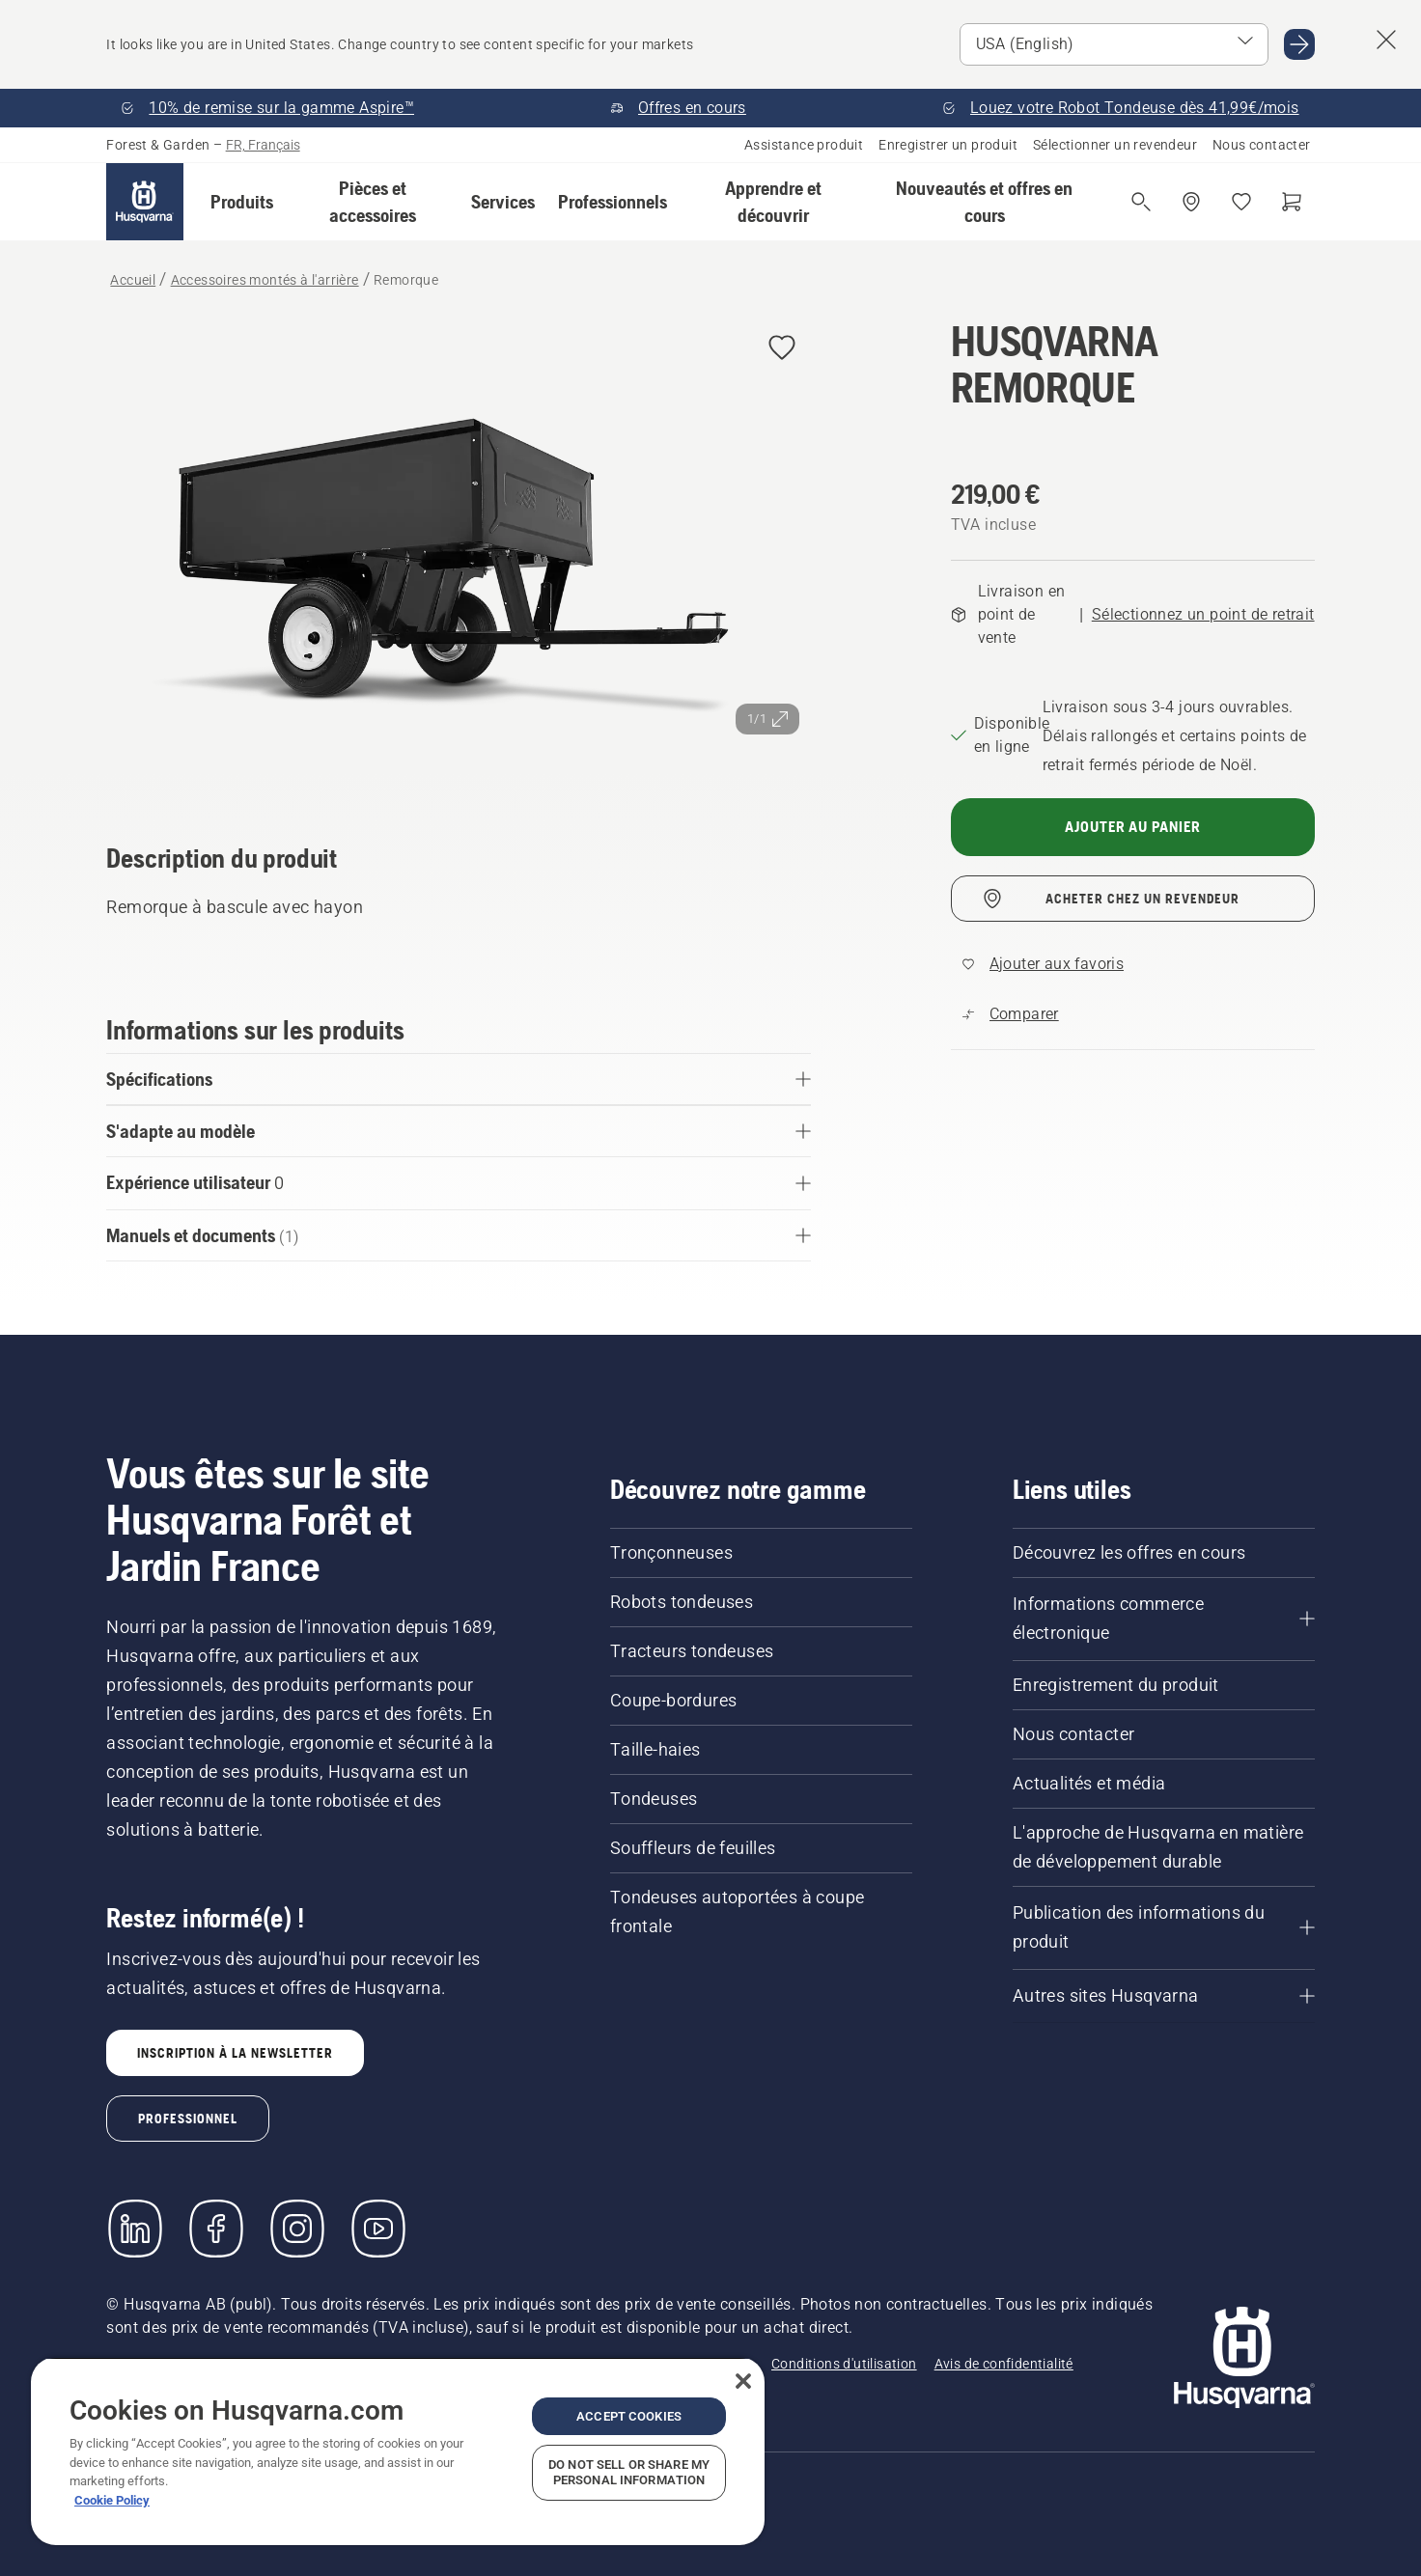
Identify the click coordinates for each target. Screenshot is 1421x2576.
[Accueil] (144, 201)
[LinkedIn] (135, 2228)
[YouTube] (378, 2228)
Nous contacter (1261, 144)
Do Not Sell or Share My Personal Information (629, 2472)
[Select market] (1114, 44)
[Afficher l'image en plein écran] (458, 554)
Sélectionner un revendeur (1115, 144)
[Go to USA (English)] (1299, 44)
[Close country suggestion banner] (1386, 39)
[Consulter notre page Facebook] (216, 2228)
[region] (398, 2451)
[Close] (743, 2381)
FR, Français (263, 144)
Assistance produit (803, 144)
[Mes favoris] (1241, 202)
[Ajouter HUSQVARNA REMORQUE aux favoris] (782, 349)
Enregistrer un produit (947, 144)
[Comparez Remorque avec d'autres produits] (1011, 1014)
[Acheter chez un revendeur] (1191, 202)
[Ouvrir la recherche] (1141, 202)
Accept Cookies (629, 2416)
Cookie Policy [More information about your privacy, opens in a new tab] (112, 2500)
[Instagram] (297, 2228)
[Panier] (1291, 202)
